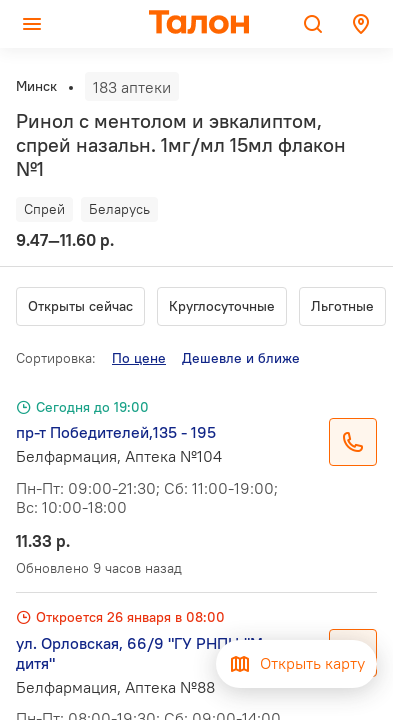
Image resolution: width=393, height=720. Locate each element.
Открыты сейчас (80, 306)
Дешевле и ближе (241, 358)
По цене (139, 358)
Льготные (342, 306)
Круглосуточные (222, 306)
